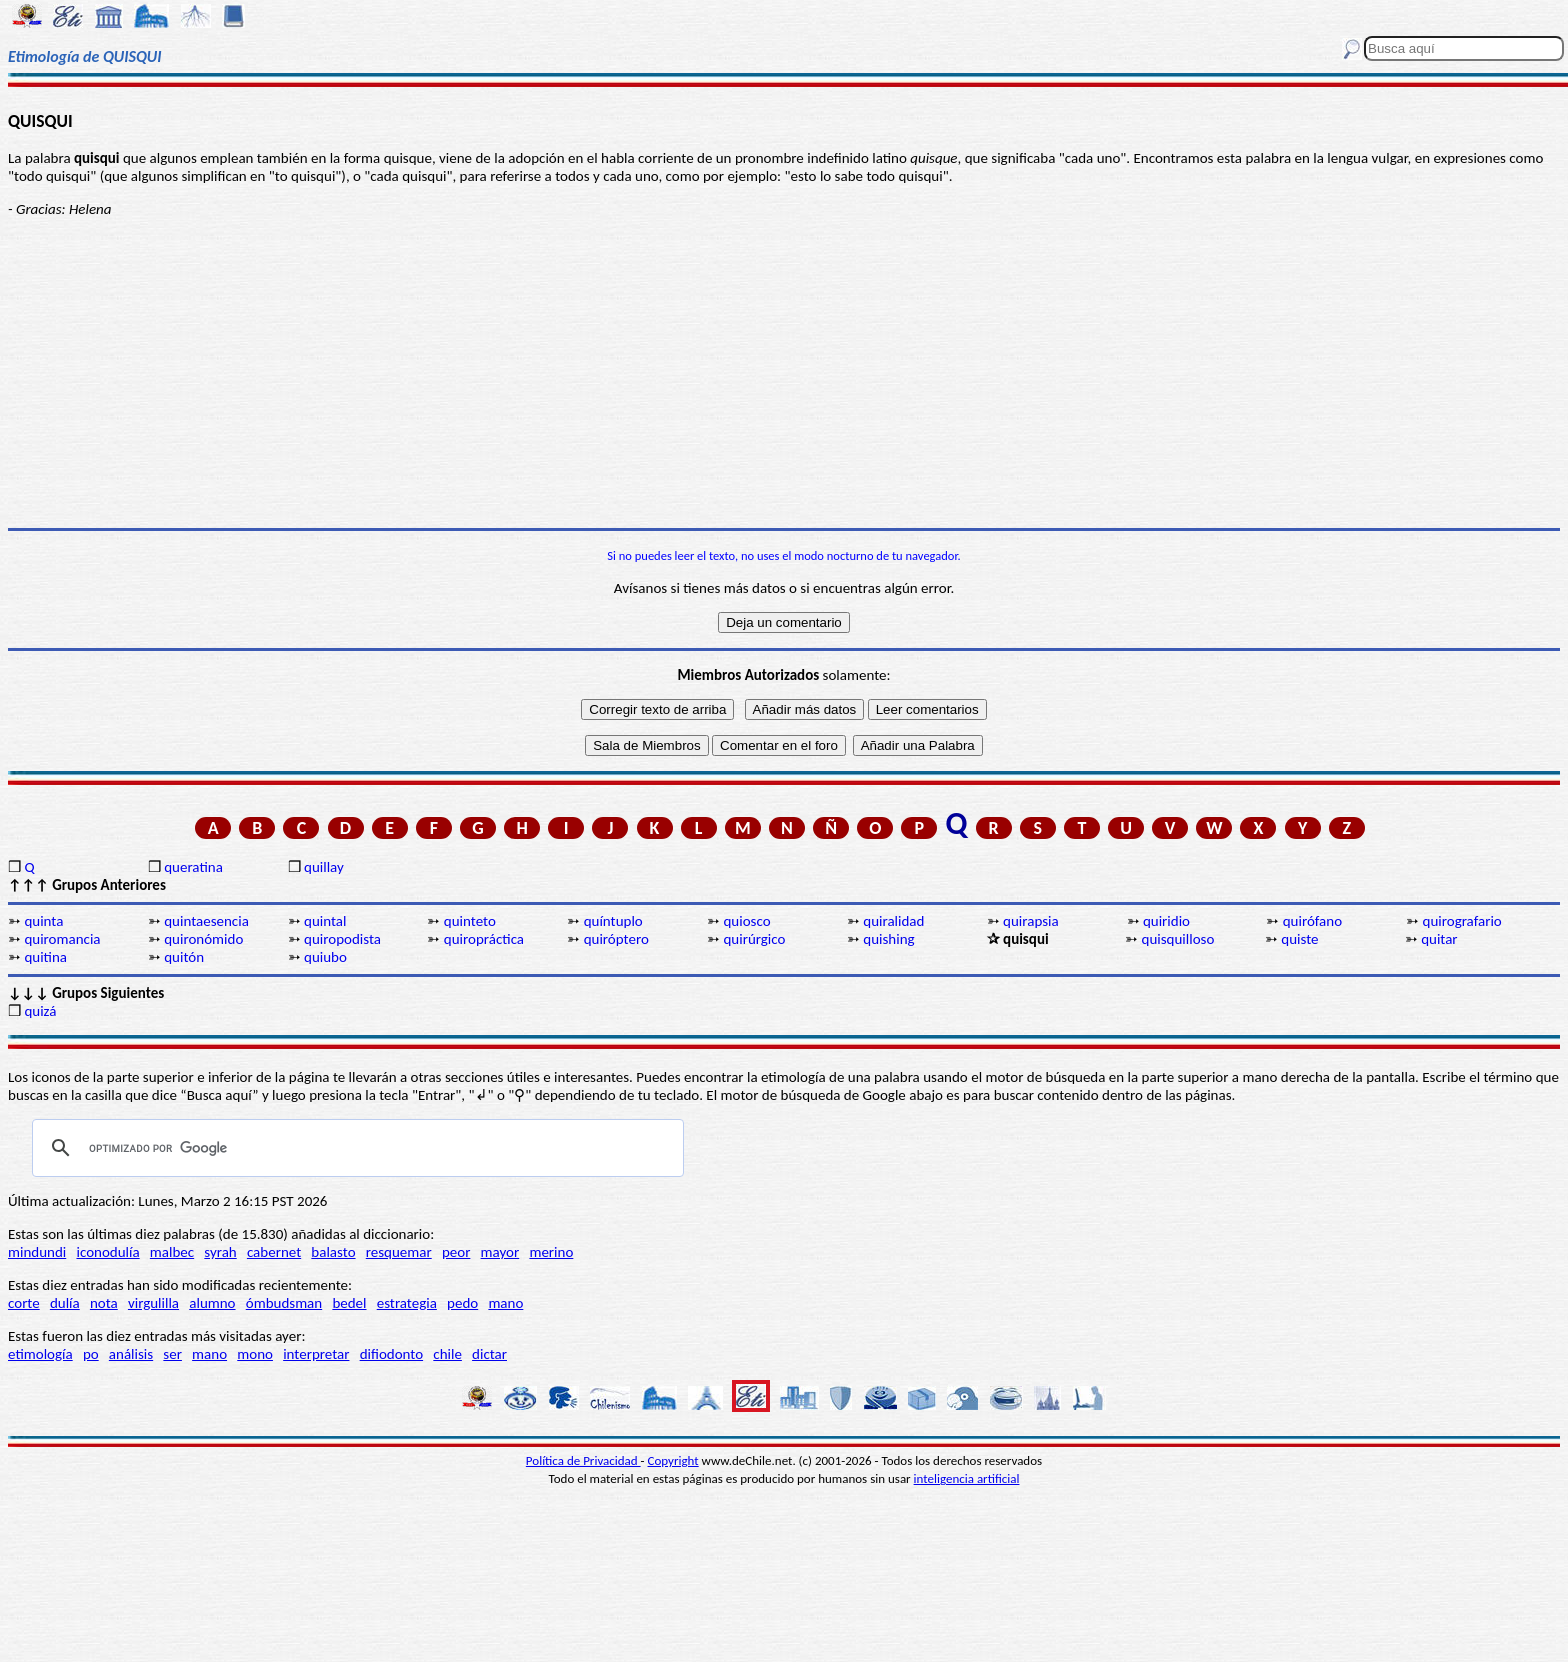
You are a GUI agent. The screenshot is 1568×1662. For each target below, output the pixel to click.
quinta (43, 921)
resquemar (399, 1252)
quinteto (470, 921)
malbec (172, 1252)
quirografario (1462, 921)
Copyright (673, 1460)
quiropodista (342, 939)
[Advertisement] (784, 373)
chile (447, 1354)
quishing (888, 939)
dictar (489, 1354)
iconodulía (107, 1252)
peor (456, 1252)
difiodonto (392, 1354)
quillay (324, 867)
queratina (193, 867)
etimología (40, 1354)
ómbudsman (284, 1303)
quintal (325, 921)
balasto (333, 1252)
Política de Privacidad (583, 1460)
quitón (184, 957)
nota (104, 1303)
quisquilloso (1178, 939)
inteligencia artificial (967, 1478)
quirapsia (1031, 921)
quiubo (325, 957)
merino (551, 1252)
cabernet (274, 1252)
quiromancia (62, 939)
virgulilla (153, 1303)
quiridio (1166, 921)
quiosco (746, 921)
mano (505, 1303)
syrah (220, 1252)
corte (24, 1303)
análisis (131, 1354)
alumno (212, 1303)
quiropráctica (484, 939)
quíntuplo (613, 921)
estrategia (407, 1303)
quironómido (203, 939)
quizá (40, 1011)
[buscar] (355, 1148)
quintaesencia (206, 921)
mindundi (37, 1252)
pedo (462, 1303)
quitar (1439, 939)
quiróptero (616, 939)
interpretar (316, 1354)
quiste (1299, 939)
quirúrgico (754, 939)
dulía (65, 1303)
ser (172, 1354)
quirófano (1312, 921)
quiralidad (893, 921)
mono (255, 1354)
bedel (349, 1303)
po (91, 1354)
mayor (500, 1252)
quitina (45, 957)
